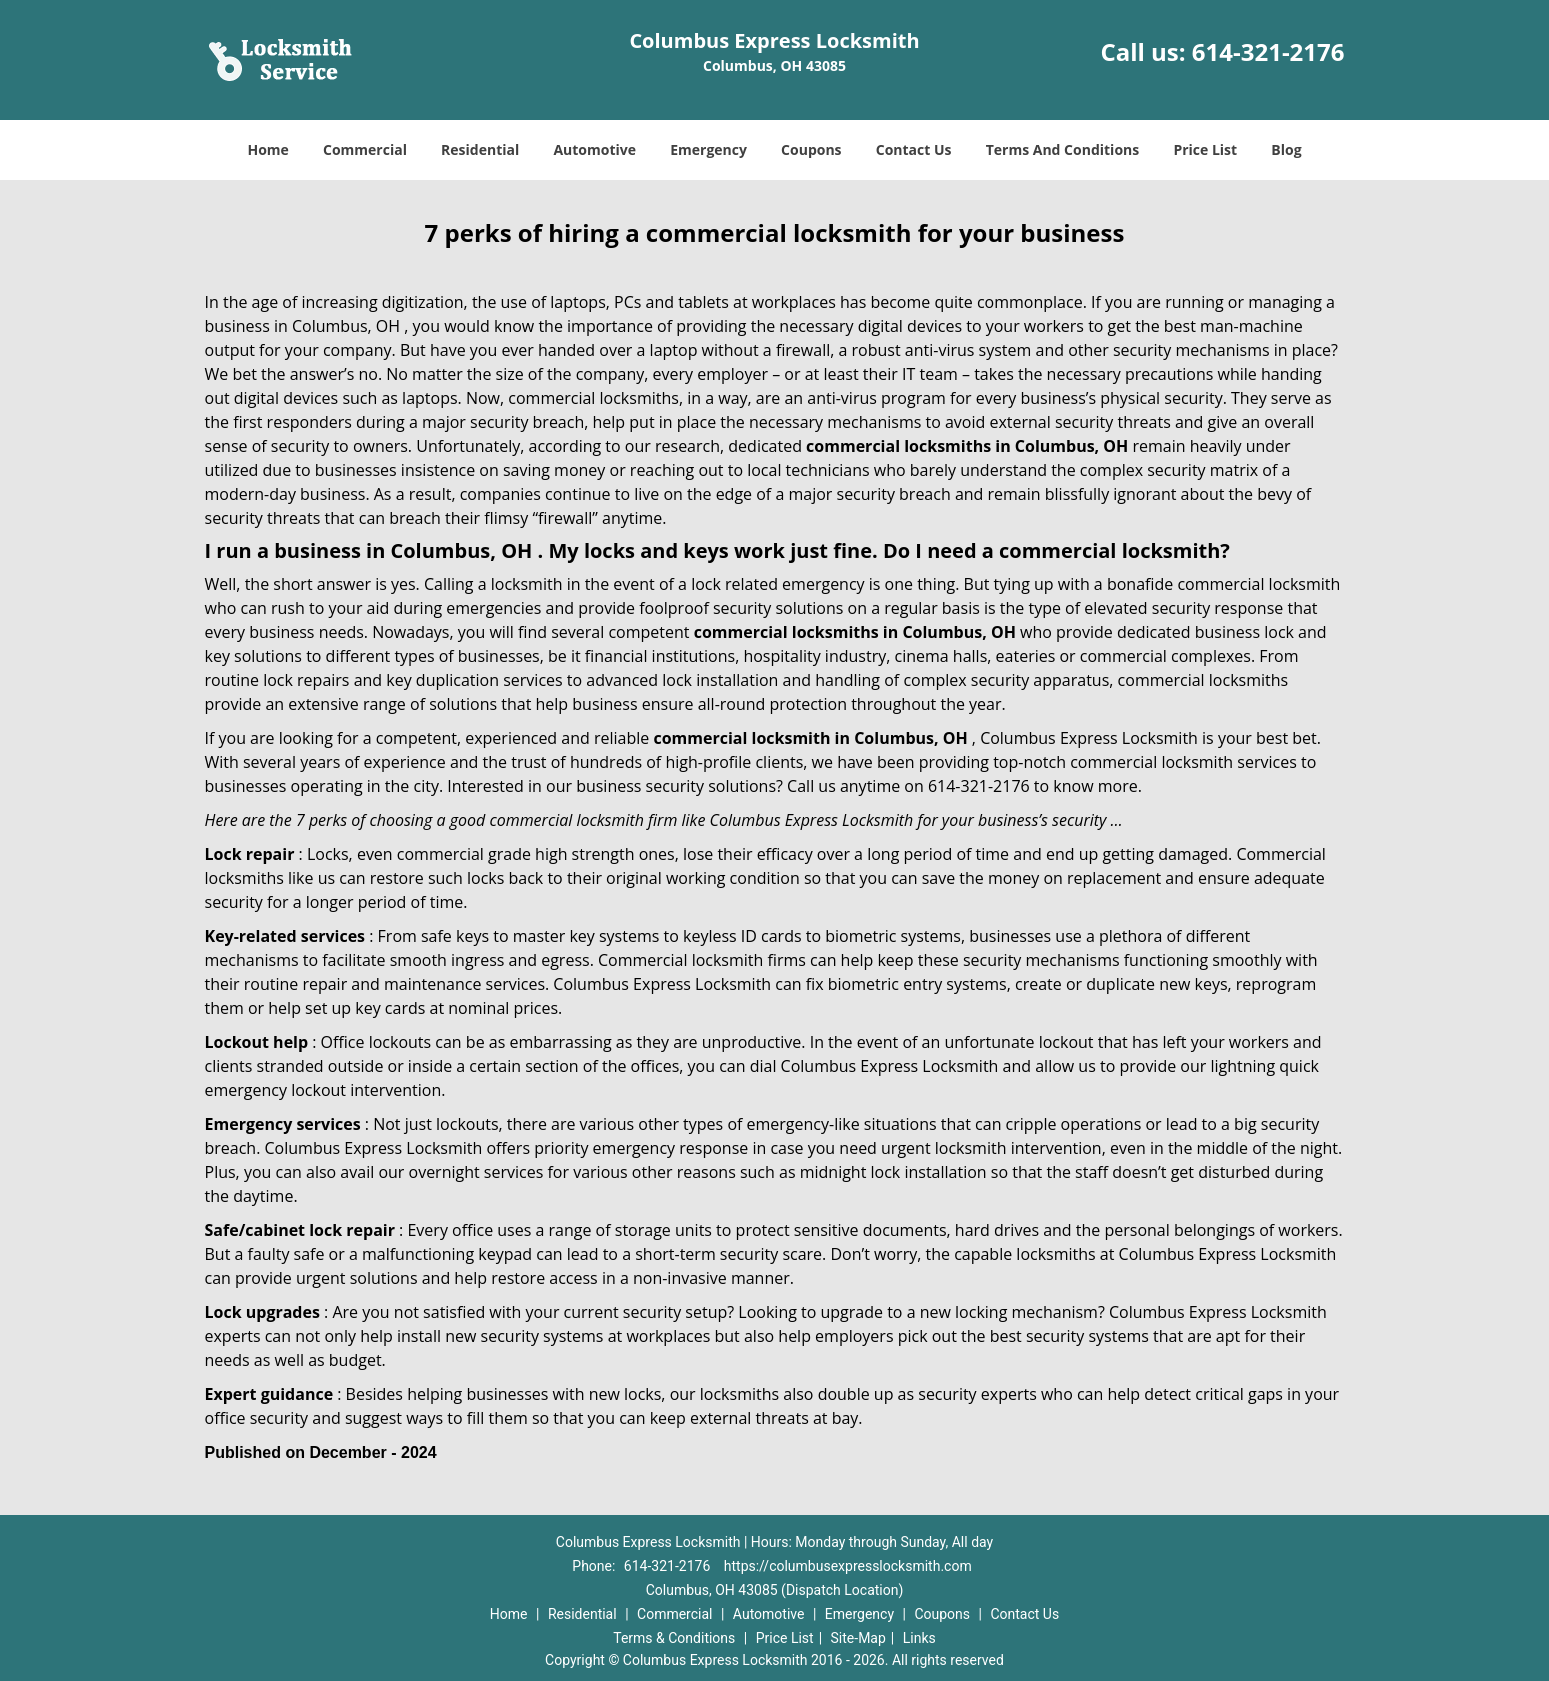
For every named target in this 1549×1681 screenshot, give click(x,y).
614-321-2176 (1268, 51)
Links (919, 1638)
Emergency (708, 149)
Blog (1286, 149)
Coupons (811, 149)
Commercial (365, 149)
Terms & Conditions (674, 1638)
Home (267, 149)
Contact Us (914, 149)
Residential (480, 149)
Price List (1205, 149)
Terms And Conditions (1063, 149)
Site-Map (858, 1638)
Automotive (594, 149)
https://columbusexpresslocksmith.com (848, 1566)
